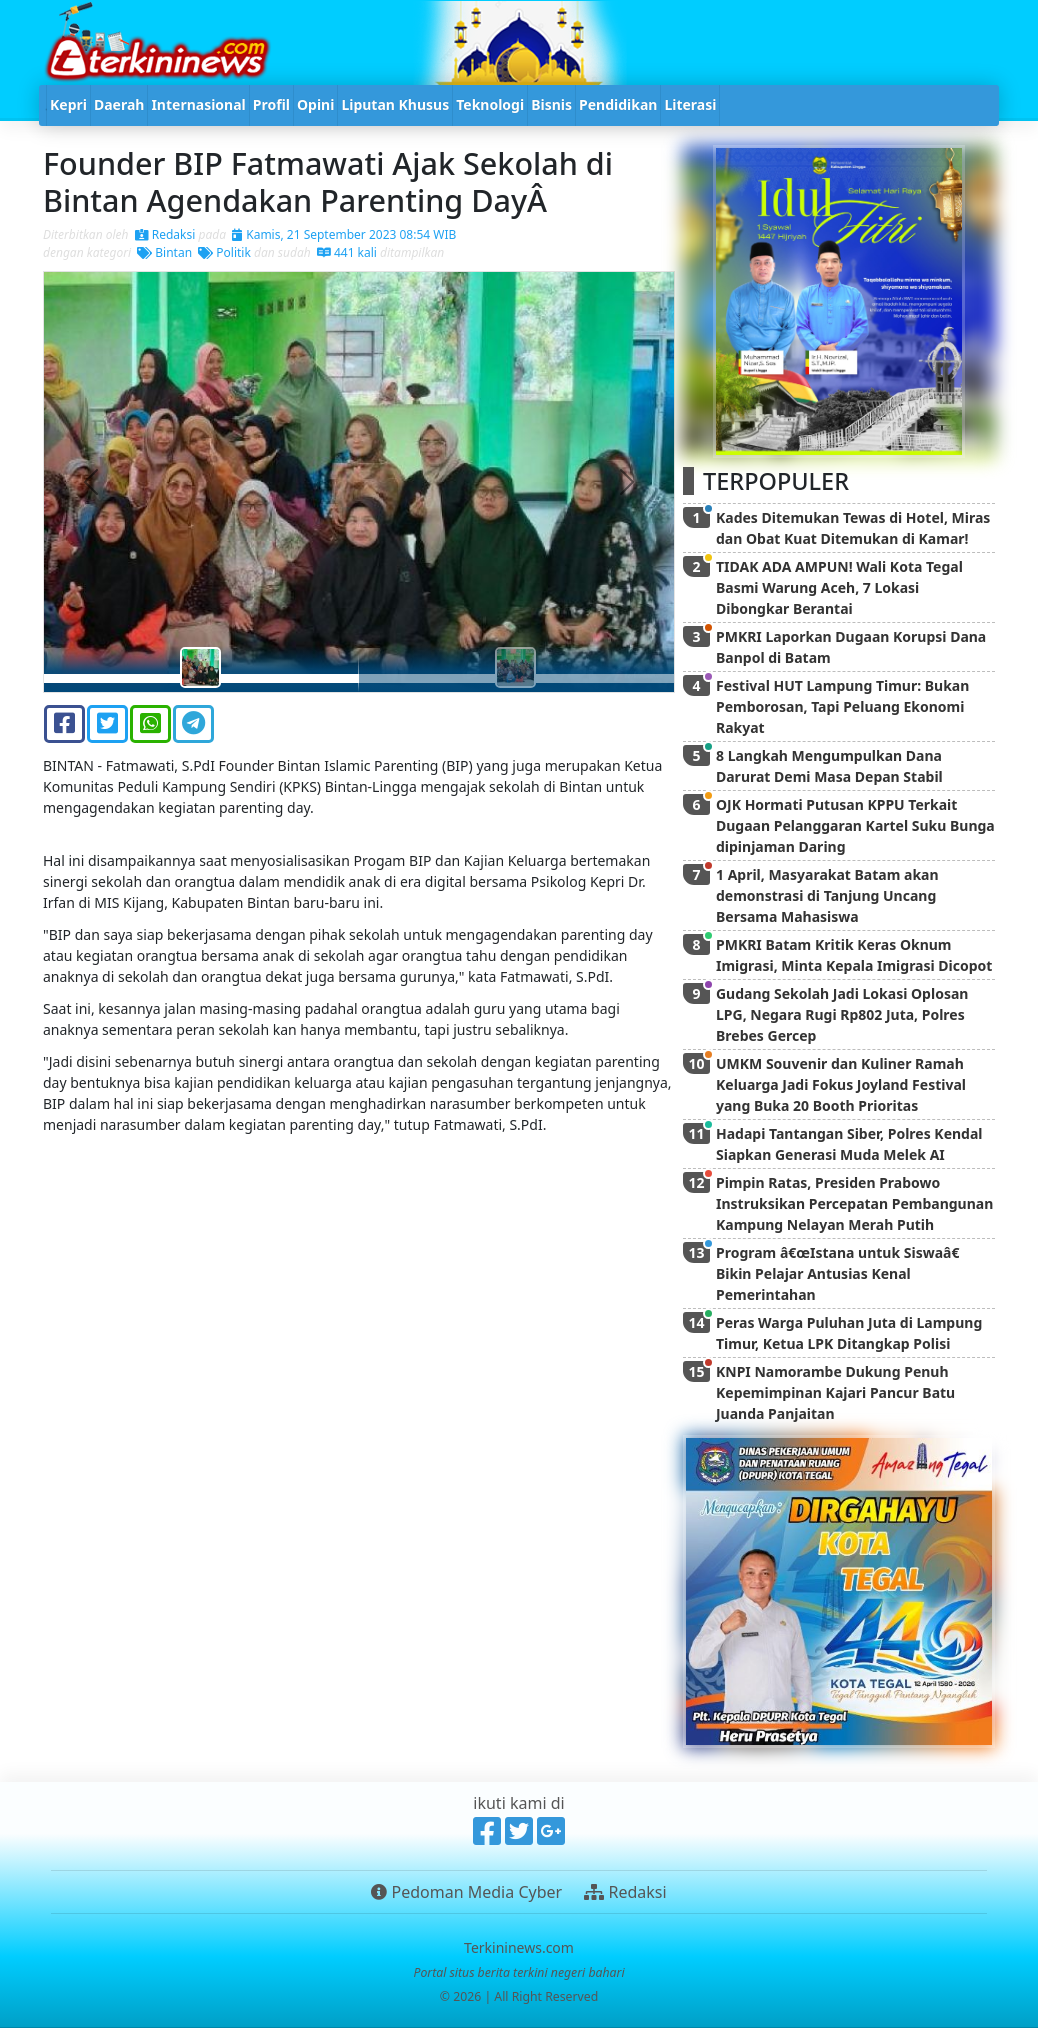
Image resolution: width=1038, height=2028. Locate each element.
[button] (91, 482)
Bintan (164, 252)
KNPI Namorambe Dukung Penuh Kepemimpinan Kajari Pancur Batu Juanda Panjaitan (835, 1392)
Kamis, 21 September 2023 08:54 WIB (344, 234)
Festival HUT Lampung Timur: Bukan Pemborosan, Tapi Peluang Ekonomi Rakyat (842, 706)
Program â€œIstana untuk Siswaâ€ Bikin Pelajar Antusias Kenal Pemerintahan (841, 1273)
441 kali (347, 252)
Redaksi (165, 234)
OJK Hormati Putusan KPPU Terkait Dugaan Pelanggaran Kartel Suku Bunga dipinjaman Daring (855, 825)
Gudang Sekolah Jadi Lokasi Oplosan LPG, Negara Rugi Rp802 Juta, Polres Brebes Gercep (842, 1014)
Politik (224, 252)
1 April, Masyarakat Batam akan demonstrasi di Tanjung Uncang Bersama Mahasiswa (827, 895)
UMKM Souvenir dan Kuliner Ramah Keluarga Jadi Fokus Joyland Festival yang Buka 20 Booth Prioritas (841, 1084)
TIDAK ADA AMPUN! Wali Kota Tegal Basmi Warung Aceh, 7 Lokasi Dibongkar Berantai (839, 587)
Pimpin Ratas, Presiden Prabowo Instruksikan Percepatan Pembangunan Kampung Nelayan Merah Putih (854, 1203)
